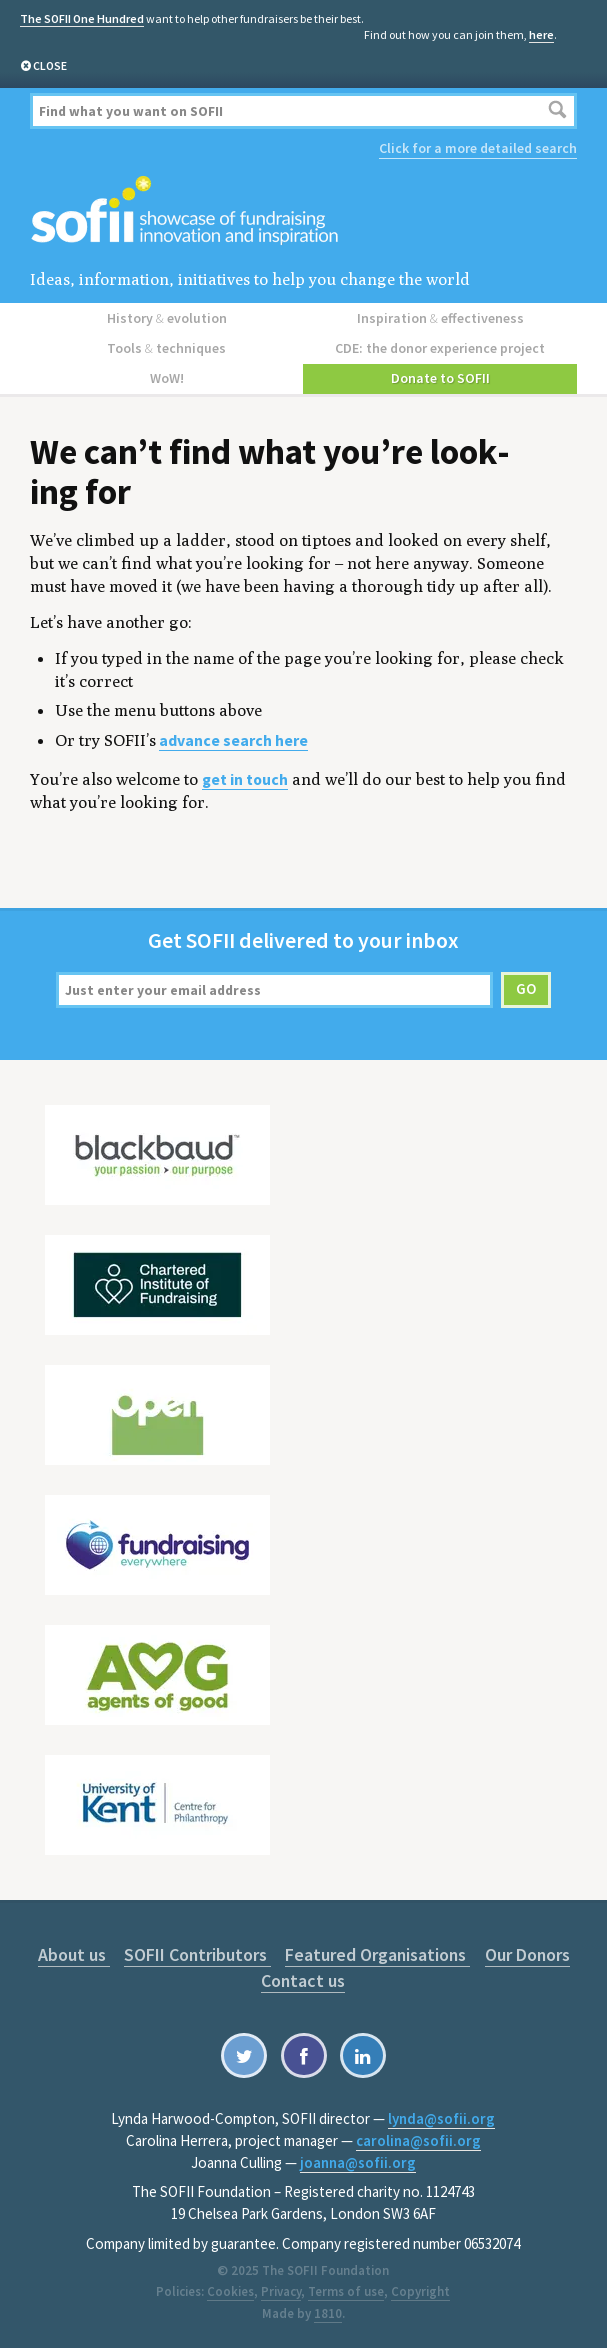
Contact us (303, 1980)
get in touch (245, 779)
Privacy (281, 2291)
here (541, 34)
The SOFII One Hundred (82, 18)
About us (74, 1954)
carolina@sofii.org (418, 2140)
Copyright (420, 2291)
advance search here (233, 740)
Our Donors (527, 1954)
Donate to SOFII (440, 378)
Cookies (230, 2291)
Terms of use (346, 2291)
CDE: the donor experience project (440, 348)
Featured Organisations (377, 1954)
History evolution (167, 318)
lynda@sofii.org (441, 2118)
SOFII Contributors (197, 1954)
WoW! (167, 378)
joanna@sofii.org (358, 2162)
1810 (328, 2313)
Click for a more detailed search (478, 148)
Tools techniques (166, 348)
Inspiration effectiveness (440, 318)
